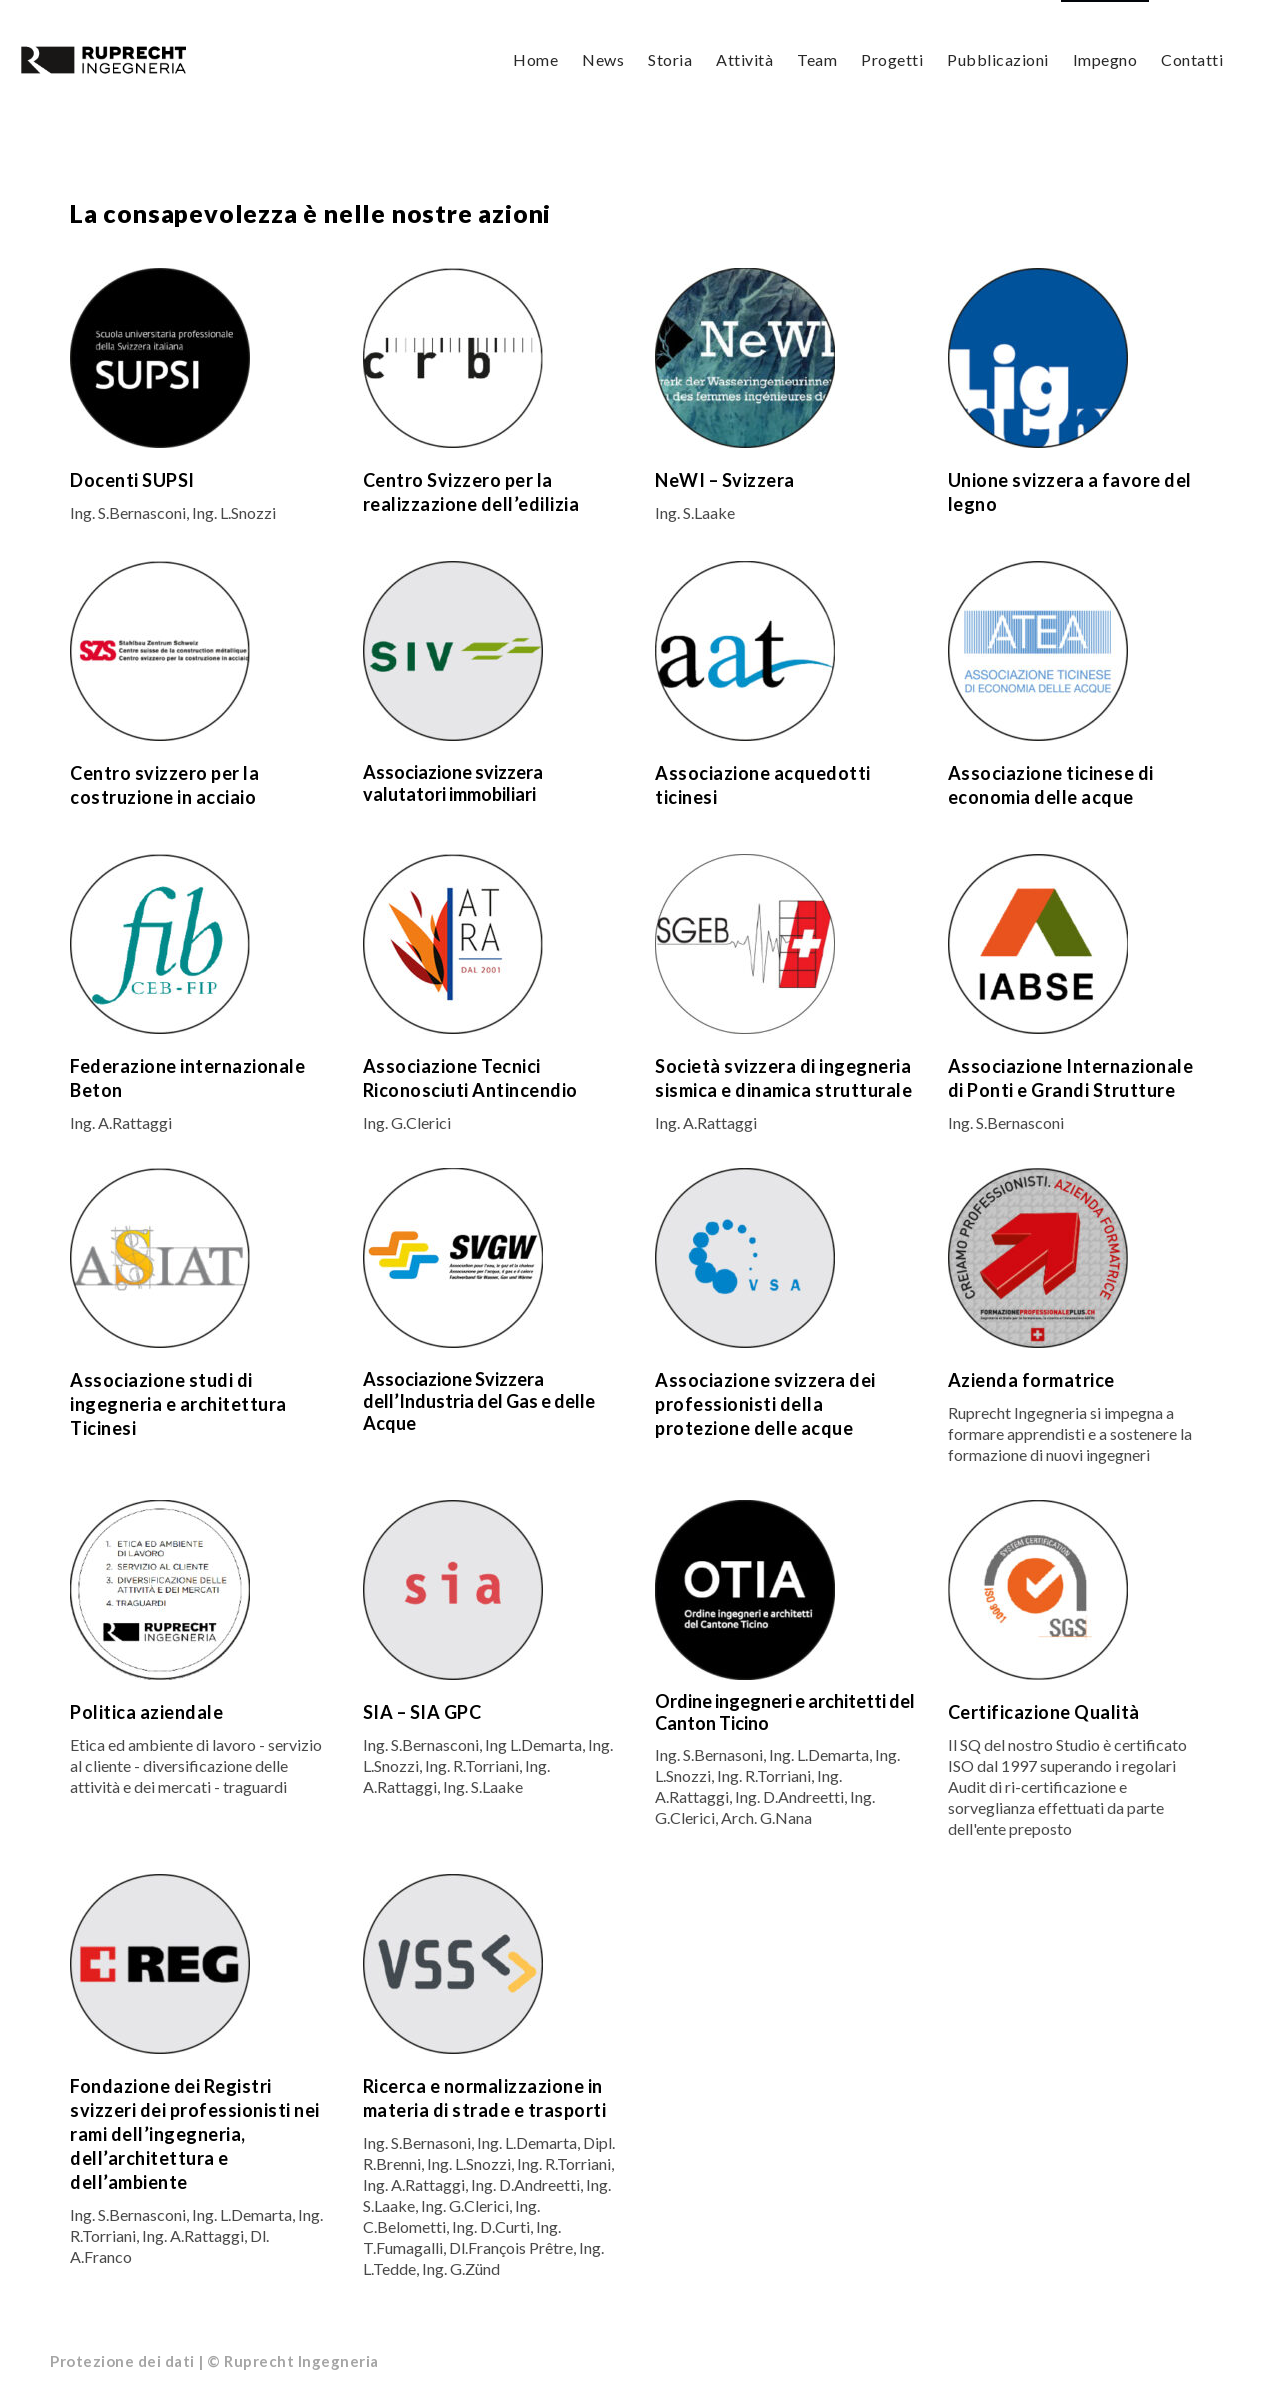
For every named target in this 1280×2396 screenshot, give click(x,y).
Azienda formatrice (1031, 1382)
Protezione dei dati (122, 2363)
